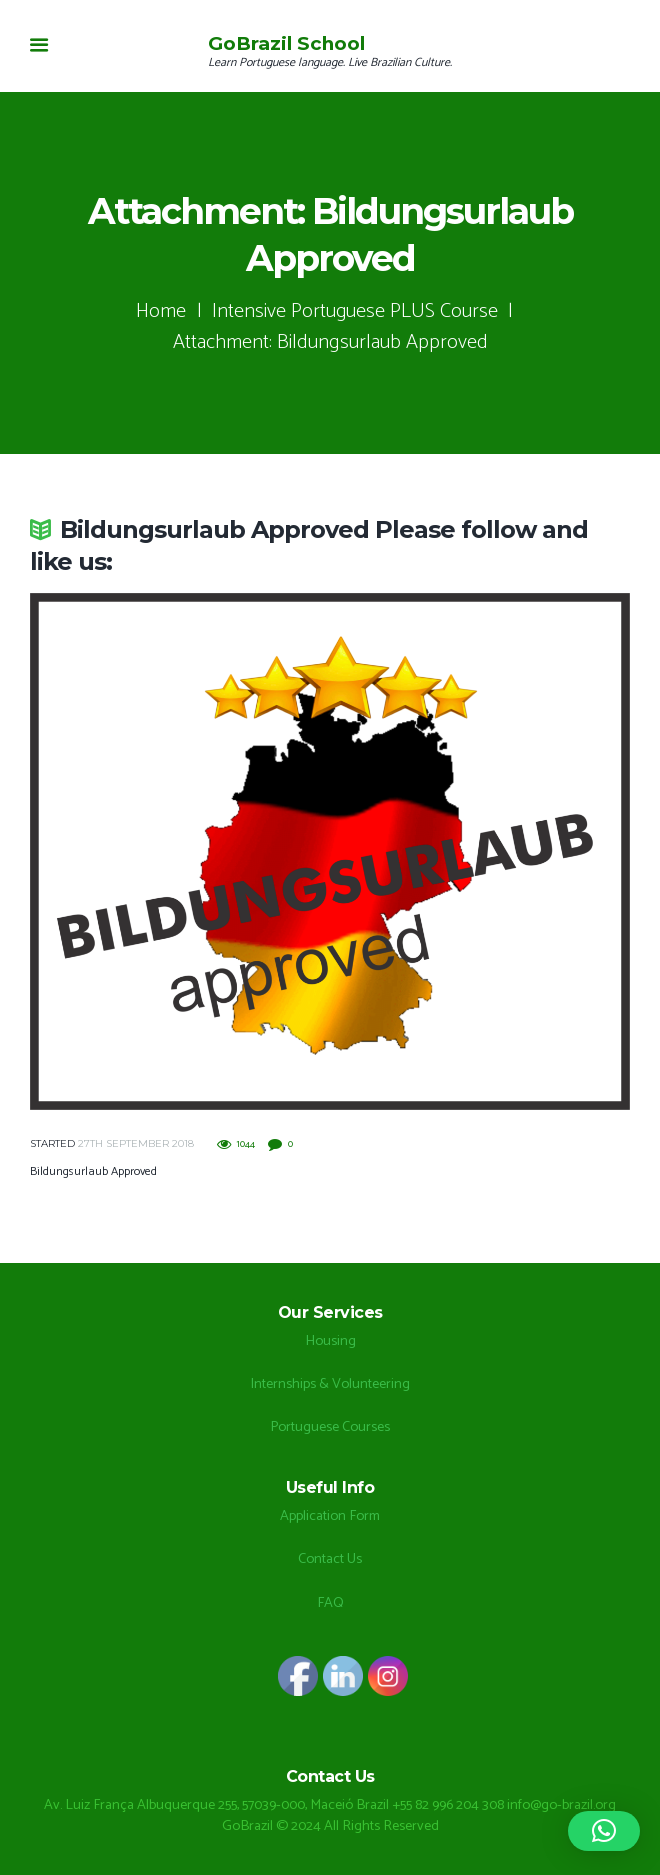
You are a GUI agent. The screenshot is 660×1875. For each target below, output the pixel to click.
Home (161, 311)
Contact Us (330, 1559)
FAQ (330, 1603)
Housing (330, 1341)
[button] (604, 1831)
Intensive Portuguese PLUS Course (355, 311)
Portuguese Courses (330, 1427)
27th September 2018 (136, 1143)
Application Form (330, 1516)
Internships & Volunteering (330, 1384)
